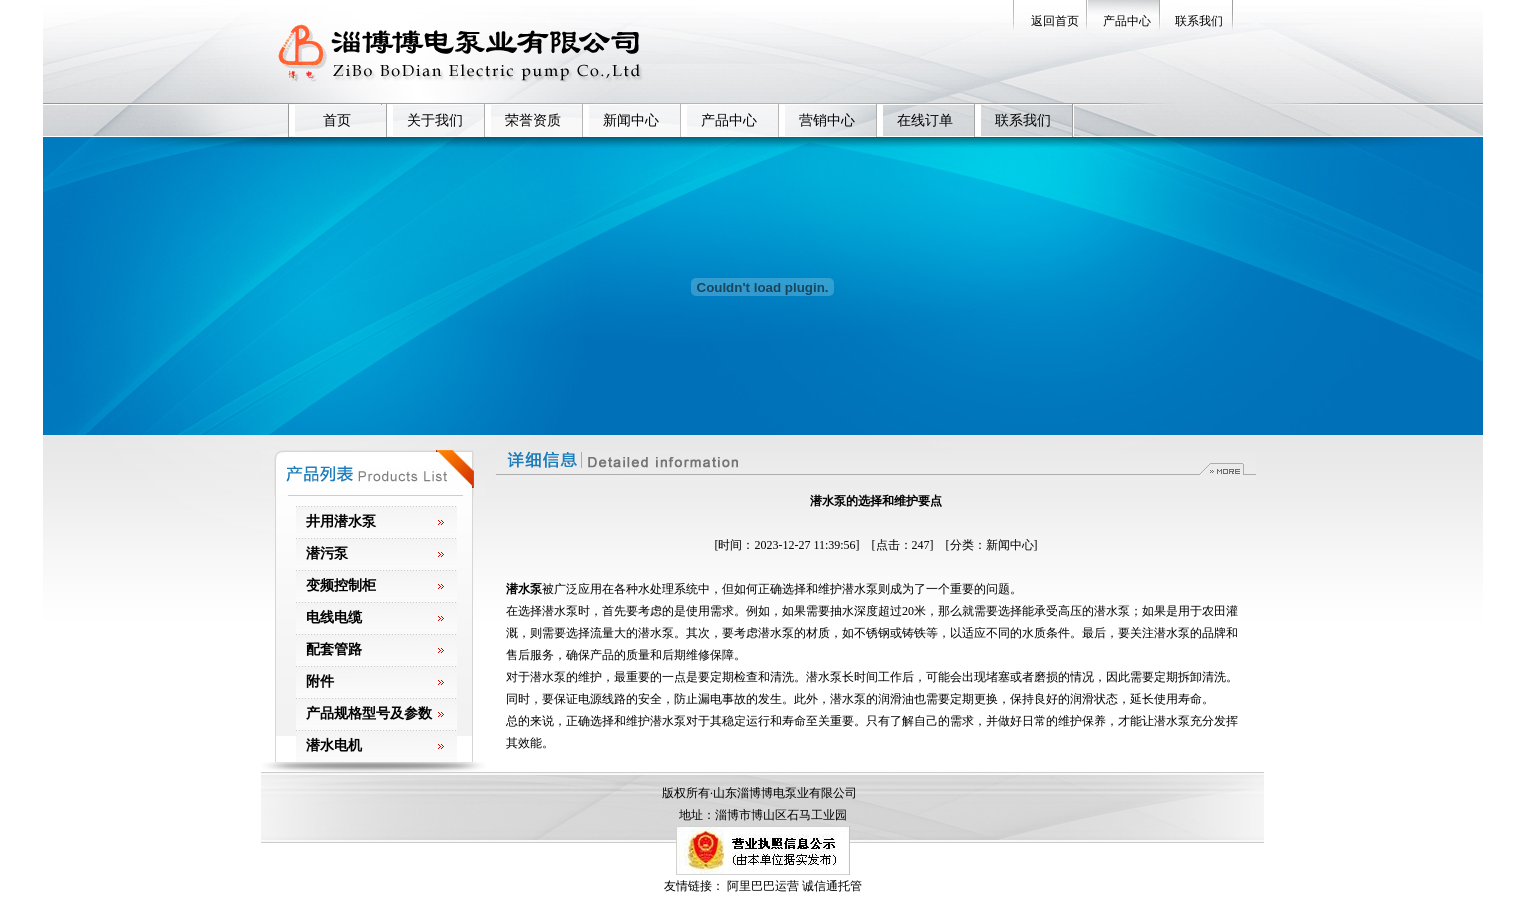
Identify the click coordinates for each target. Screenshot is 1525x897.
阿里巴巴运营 (763, 886)
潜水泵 (524, 589)
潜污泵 (327, 553)
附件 (320, 681)
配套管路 (334, 649)
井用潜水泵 (341, 521)
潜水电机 (334, 745)
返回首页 (1055, 21)
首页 (337, 120)
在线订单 (925, 120)
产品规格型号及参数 (369, 713)
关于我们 (435, 120)
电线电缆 (334, 617)
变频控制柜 (341, 585)
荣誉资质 (533, 120)
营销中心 (827, 120)
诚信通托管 (832, 886)
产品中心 (1127, 21)
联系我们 (1199, 21)
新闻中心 (631, 120)
